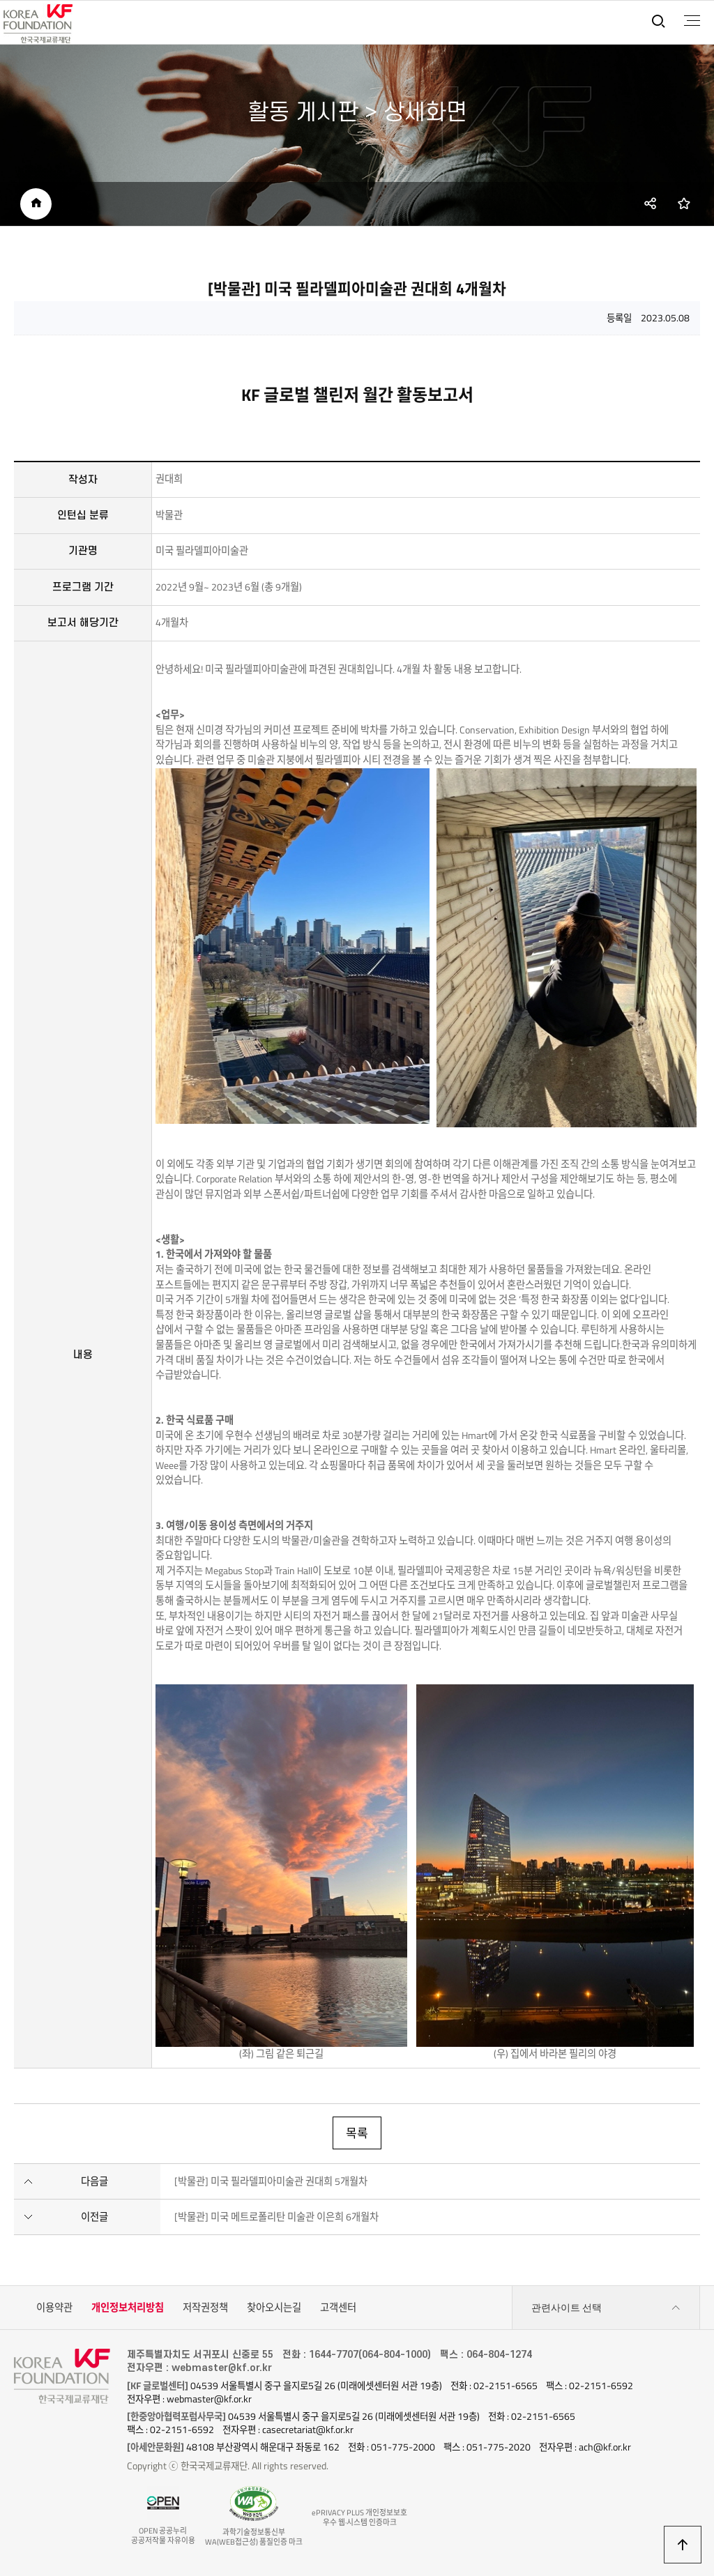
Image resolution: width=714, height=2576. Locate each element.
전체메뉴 (692, 20)
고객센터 (338, 2307)
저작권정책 (205, 2307)
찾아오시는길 (274, 2307)
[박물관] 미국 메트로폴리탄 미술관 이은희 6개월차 (276, 2217)
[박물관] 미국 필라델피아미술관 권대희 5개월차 (270, 2181)
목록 (357, 2133)
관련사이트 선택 (606, 2308)
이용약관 (54, 2307)
